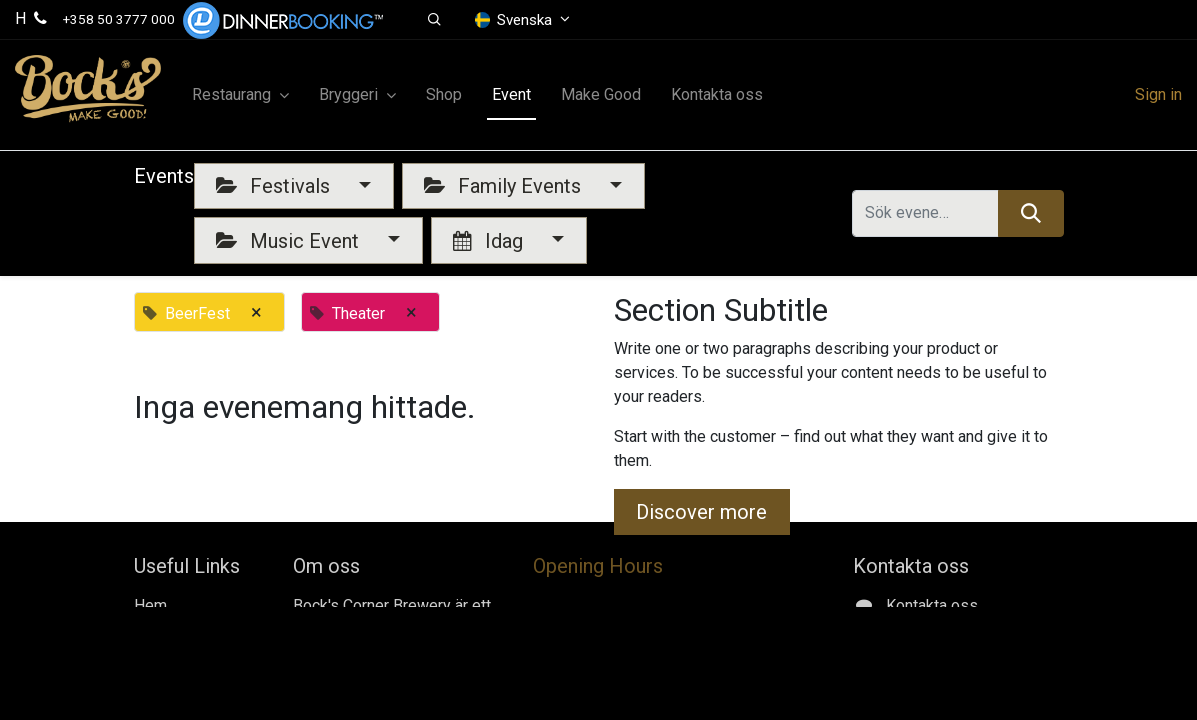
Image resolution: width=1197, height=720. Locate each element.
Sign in (1158, 94)
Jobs (152, 629)
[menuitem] (444, 95)
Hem (150, 605)
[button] (434, 20)
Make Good (174, 653)
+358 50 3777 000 (119, 19)
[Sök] (1030, 213)
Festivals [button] (275, 186)
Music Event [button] (290, 241)
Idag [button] (490, 241)
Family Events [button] (505, 186)
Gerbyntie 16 (926, 701)
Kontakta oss (180, 677)
